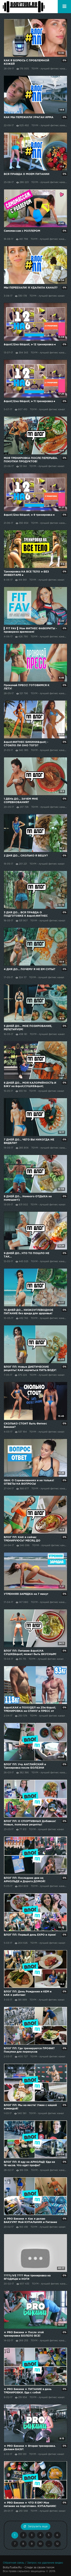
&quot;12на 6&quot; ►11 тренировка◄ (29, 401)
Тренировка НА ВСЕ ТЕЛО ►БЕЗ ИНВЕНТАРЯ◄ (26, 573)
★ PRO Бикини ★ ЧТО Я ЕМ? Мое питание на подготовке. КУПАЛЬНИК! (30, 2504)
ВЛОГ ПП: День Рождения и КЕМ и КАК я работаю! (27, 1993)
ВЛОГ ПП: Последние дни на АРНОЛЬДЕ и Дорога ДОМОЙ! (24, 1880)
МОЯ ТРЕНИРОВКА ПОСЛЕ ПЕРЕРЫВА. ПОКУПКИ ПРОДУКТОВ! (31, 460)
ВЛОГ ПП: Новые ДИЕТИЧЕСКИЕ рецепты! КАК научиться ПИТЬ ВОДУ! (30, 1368)
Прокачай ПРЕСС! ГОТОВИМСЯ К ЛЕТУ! (26, 687)
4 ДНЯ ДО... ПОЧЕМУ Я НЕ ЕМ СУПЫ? (29, 969)
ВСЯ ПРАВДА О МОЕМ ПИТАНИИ (26, 174)
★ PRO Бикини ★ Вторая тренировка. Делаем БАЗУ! (30, 2448)
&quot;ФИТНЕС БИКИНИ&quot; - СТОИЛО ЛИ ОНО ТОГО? (26, 744)
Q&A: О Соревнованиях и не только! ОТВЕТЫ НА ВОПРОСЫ (29, 1482)
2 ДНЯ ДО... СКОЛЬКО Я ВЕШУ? (26, 856)
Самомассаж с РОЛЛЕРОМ (22, 231)
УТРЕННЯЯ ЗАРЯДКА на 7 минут (26, 1594)
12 (57, 2544)
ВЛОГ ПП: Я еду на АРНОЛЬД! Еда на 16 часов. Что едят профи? (29, 2164)
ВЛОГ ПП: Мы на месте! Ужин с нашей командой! (30, 2107)
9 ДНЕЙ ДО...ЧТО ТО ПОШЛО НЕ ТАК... (26, 1255)
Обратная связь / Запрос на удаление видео (33, 2563)
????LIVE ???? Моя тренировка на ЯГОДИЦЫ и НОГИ (27, 2277)
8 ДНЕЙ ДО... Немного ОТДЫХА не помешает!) (28, 1198)
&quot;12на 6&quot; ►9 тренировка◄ (29, 515)
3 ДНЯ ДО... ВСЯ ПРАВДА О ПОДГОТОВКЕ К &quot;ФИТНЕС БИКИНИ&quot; (26, 914)
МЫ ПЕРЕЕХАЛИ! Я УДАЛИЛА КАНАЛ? (31, 288)
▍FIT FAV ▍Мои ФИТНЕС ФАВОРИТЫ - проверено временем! (30, 630)
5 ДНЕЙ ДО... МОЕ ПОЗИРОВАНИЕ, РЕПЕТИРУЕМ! (28, 1028)
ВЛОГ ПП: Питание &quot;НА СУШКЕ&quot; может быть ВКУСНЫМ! (30, 1652)
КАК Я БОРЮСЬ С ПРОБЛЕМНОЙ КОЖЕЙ (26, 62)
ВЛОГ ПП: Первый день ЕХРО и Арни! (30, 1935)
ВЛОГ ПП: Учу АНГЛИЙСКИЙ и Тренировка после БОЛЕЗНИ (25, 1766)
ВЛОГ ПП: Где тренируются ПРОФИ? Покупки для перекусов (29, 2050)
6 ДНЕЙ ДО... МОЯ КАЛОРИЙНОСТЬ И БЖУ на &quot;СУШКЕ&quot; (30, 1084)
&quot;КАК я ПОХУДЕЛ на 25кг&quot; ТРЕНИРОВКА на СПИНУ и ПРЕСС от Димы (30, 1710)
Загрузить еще (36, 2526)
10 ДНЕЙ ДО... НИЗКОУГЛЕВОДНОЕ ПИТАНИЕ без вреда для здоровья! (28, 1312)
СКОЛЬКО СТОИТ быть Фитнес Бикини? (25, 1425)
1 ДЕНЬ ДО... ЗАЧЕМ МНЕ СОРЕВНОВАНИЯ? (21, 800)
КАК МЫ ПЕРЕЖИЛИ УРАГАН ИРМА (28, 117)
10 (40, 2544)
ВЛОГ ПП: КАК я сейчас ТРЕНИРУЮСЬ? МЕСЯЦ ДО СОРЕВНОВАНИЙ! (22, 1539)
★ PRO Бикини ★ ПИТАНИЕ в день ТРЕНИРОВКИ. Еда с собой (27, 2391)
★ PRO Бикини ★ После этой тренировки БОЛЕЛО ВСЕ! (24, 2334)
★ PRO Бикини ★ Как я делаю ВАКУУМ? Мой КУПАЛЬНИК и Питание (30, 2220)
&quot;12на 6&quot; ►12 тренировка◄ (30, 344)
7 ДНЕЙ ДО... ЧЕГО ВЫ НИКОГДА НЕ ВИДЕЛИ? (29, 1141)
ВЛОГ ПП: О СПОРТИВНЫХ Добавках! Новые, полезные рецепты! (30, 1823)
